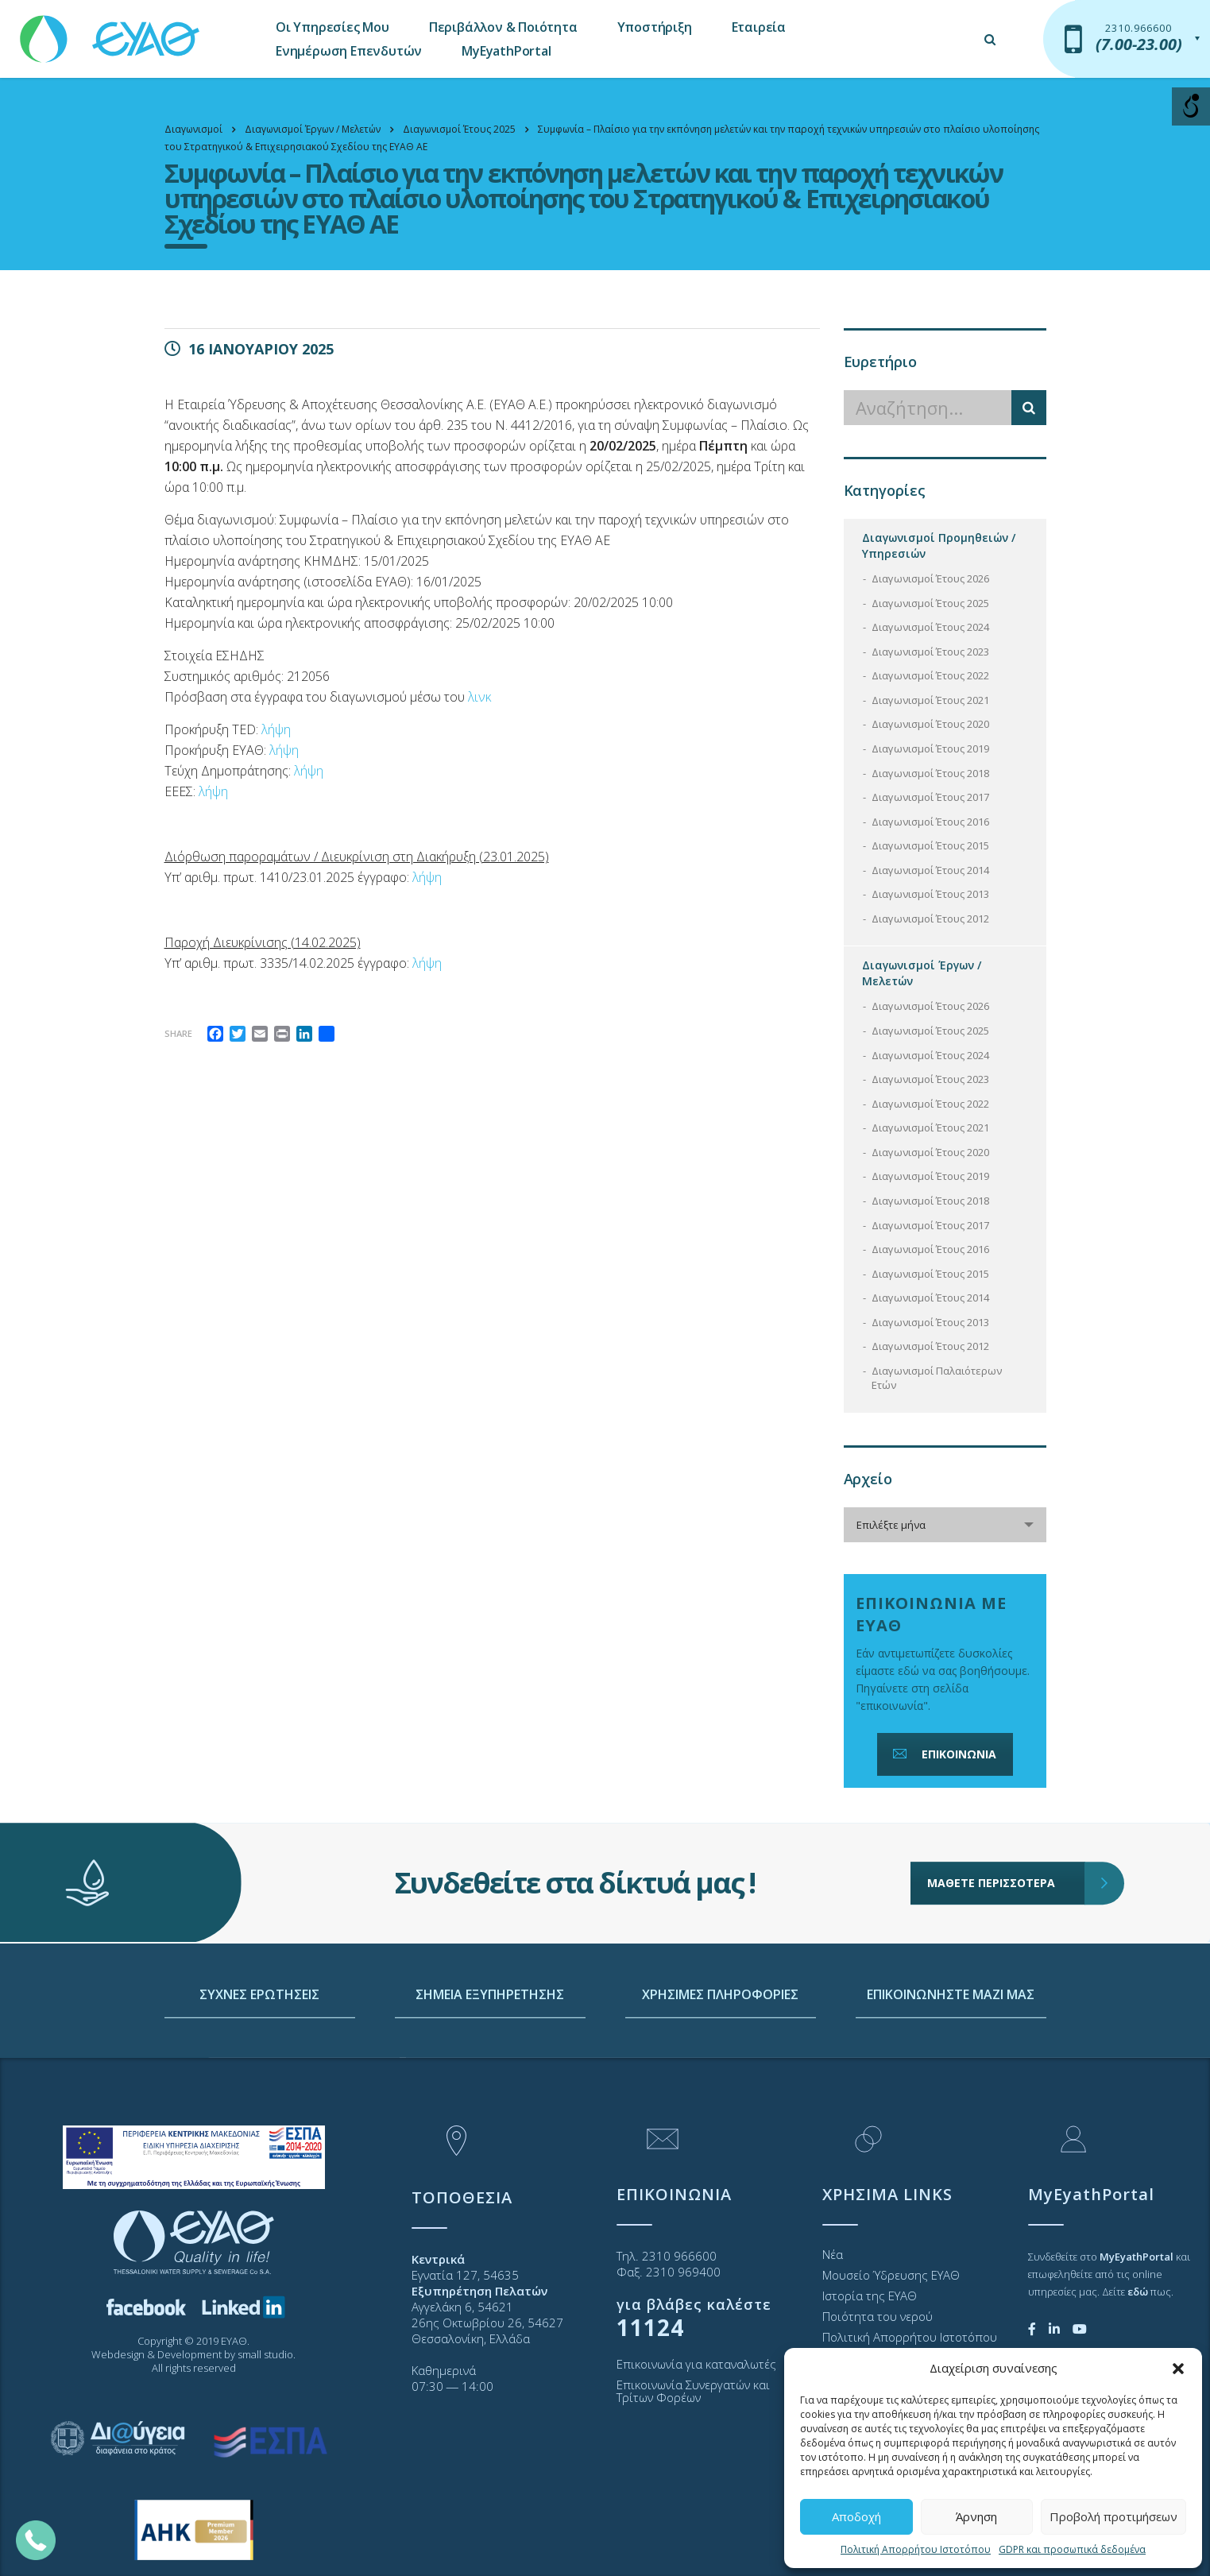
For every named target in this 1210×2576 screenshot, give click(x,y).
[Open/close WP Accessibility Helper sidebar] (1191, 106)
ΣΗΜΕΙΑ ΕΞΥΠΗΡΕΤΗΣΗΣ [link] (490, 2107)
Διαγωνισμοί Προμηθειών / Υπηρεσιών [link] (938, 545)
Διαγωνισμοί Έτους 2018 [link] (930, 773)
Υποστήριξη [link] (654, 27)
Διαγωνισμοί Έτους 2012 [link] (930, 918)
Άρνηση (976, 2516)
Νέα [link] (832, 2254)
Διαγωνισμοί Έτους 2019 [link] (930, 748)
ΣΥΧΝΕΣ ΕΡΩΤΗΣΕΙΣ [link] (259, 2107)
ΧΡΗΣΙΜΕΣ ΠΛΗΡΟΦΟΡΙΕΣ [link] (720, 2107)
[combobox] (945, 1524)
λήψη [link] (276, 729)
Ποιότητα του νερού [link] (877, 2316)
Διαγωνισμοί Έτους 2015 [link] (930, 845)
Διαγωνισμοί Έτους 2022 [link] (930, 675)
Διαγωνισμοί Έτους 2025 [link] (930, 603)
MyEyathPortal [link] (506, 51)
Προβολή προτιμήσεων (1113, 2516)
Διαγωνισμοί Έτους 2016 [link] (930, 821)
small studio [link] (265, 2354)
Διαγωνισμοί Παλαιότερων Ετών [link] (937, 1378)
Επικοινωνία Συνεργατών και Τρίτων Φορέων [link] (693, 2391)
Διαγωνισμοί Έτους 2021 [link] (930, 700)
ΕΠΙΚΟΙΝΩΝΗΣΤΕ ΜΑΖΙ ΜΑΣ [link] (950, 2107)
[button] (1178, 2369)
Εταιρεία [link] (759, 27)
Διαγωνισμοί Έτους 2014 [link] (930, 870)
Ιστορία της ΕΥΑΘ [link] (869, 2295)
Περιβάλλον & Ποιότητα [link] (503, 27)
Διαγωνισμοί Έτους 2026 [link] (930, 578)
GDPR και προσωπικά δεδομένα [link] (1072, 2549)
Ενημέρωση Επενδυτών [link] (349, 51)
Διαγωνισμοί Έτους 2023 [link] (930, 651)
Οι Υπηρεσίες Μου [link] (332, 27)
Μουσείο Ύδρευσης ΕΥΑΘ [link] (891, 2275)
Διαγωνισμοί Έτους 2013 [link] (930, 894)
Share (178, 1033)
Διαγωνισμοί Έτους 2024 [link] (930, 627)
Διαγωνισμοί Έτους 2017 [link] (930, 797)
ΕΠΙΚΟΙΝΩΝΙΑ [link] (943, 1754)
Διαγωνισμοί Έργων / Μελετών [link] (921, 972)
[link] (111, 31)
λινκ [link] (479, 697)
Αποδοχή (856, 2516)
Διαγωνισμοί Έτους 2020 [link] (930, 724)
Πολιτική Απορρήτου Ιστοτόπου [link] (916, 2549)
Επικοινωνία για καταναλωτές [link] (696, 2363)
